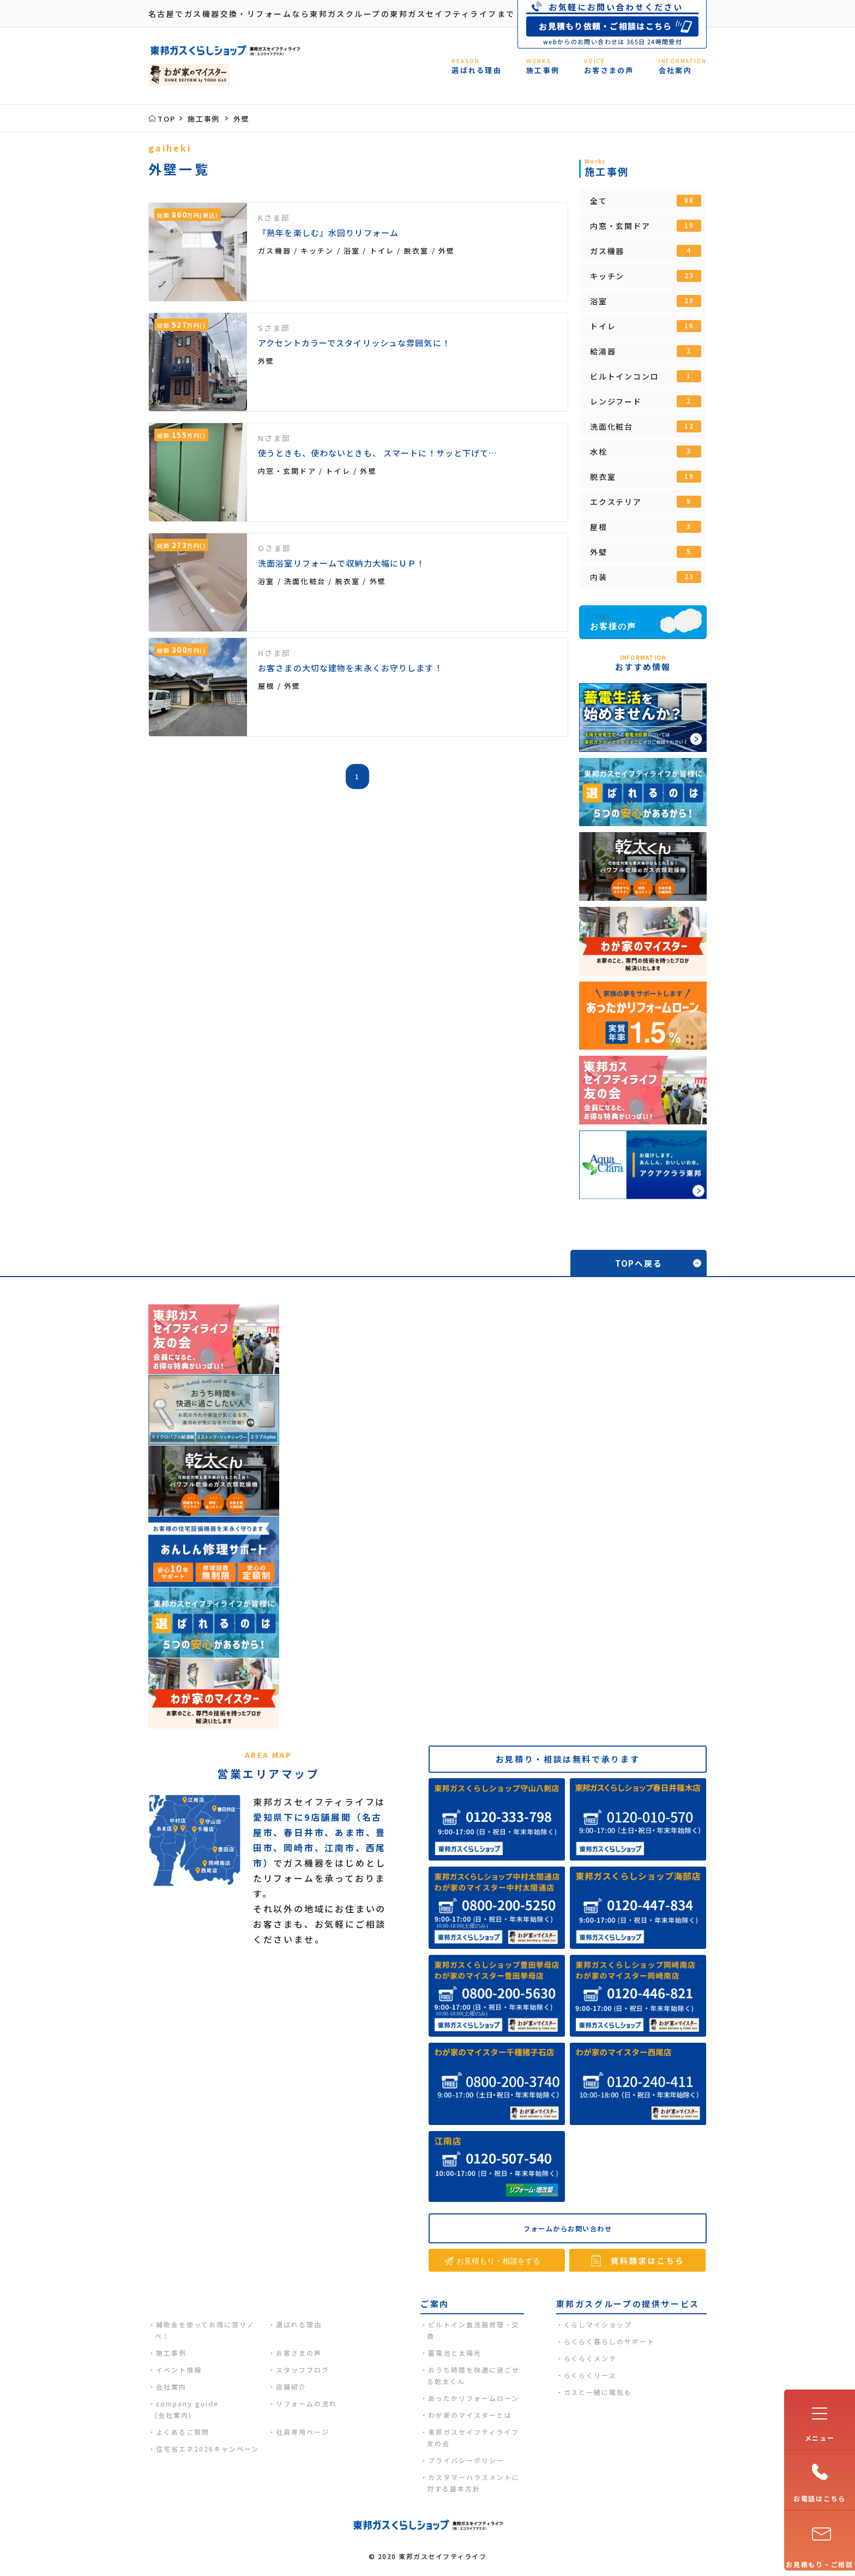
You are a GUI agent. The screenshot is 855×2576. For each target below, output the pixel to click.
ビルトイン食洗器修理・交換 (473, 2330)
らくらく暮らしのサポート (609, 2341)
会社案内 (171, 2386)
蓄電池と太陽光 (454, 2352)
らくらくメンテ (590, 2358)
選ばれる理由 (299, 2324)
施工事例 (171, 2352)
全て (645, 201)
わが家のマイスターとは (470, 2414)
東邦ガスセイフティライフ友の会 (473, 2437)
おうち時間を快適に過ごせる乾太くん (473, 2375)
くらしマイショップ (598, 2324)
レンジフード (645, 401)
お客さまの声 (299, 2352)
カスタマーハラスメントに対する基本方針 (473, 2482)
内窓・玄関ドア (645, 226)
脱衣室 (645, 477)
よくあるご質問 (182, 2431)
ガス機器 (645, 251)
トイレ (645, 326)
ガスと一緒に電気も (598, 2392)
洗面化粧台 (645, 426)
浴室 (645, 301)
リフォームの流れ (306, 2403)
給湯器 (645, 351)
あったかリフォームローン (473, 2398)
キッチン (645, 276)
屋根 (645, 527)
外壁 (645, 552)
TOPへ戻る (639, 1263)
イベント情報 (179, 2369)
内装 (645, 577)
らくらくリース (590, 2375)
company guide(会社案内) (187, 2409)
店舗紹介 (291, 2386)
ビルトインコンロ (645, 376)
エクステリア (645, 502)
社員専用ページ (302, 2431)
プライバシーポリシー (466, 2460)
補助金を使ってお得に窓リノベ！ (205, 2330)
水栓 (645, 452)
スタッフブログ (302, 2369)
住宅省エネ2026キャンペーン (207, 2448)
